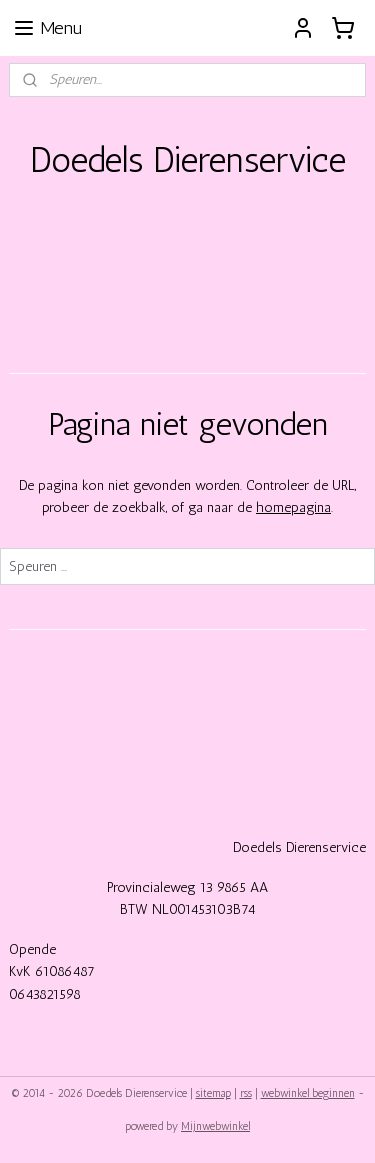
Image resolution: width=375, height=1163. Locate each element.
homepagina (293, 507)
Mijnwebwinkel (215, 1126)
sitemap (213, 1093)
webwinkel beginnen (308, 1093)
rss (246, 1093)
